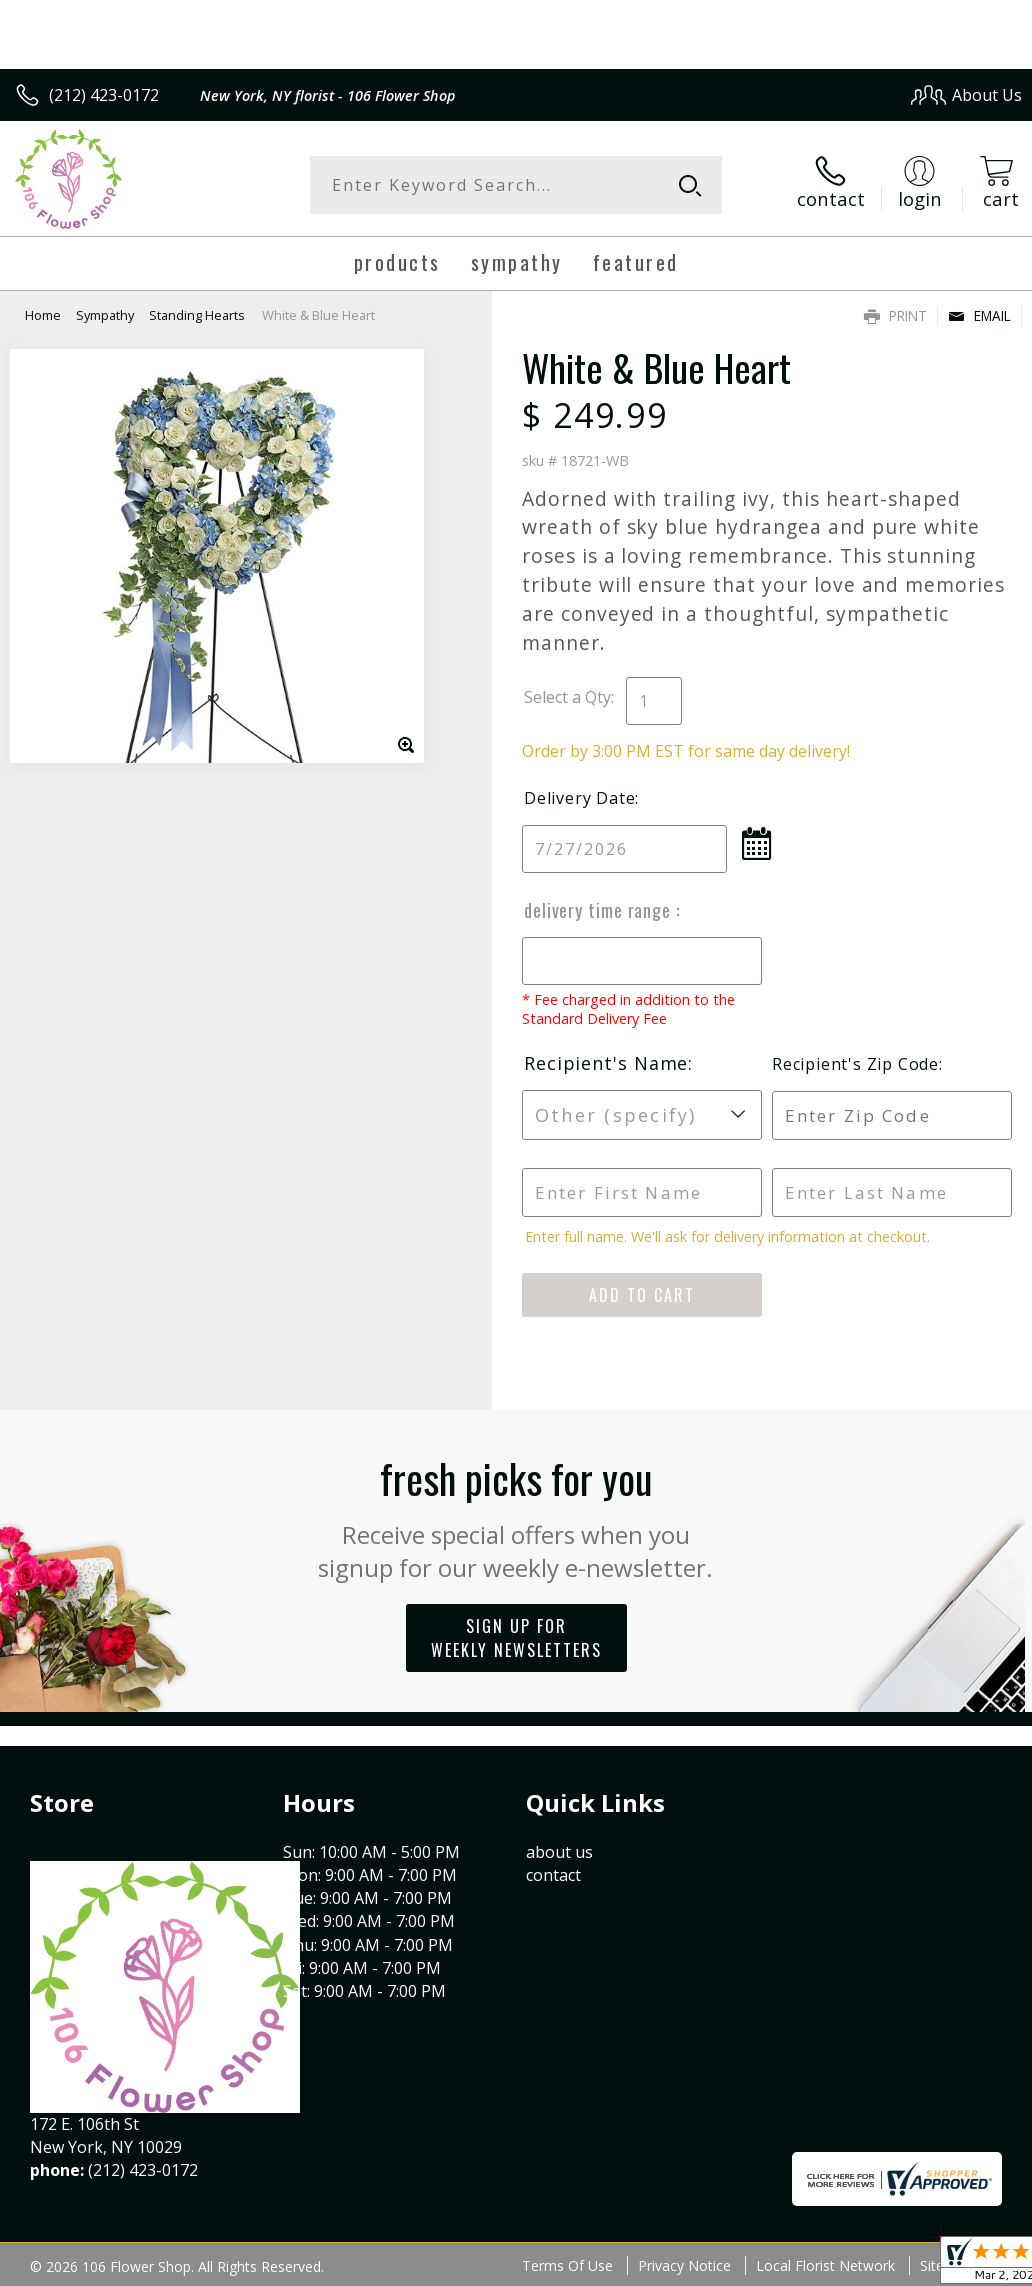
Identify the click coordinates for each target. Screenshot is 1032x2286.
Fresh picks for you (516, 1516)
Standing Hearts (197, 315)
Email (979, 315)
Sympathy (105, 315)
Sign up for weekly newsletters (516, 1638)
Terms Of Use (567, 2265)
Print (895, 315)
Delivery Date (579, 798)
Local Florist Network (825, 2265)
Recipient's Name (606, 1063)
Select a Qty (567, 697)
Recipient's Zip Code (855, 1064)
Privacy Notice (684, 2265)
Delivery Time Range (600, 910)
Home (43, 315)
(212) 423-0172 (104, 95)
